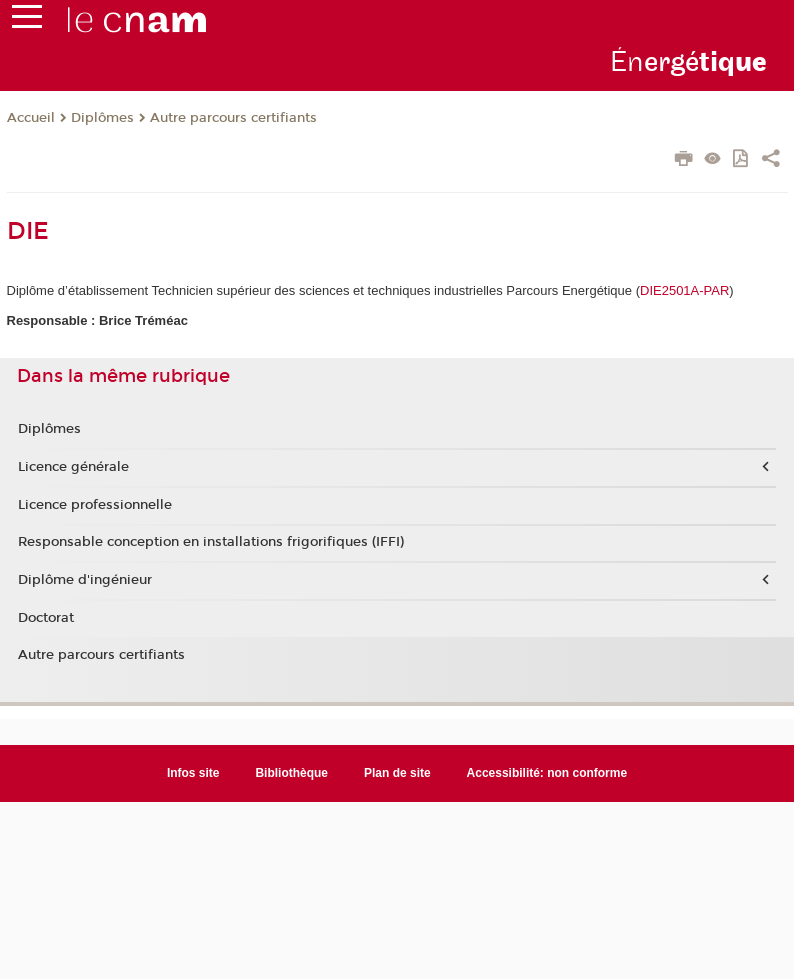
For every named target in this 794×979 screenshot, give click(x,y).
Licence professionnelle (95, 505)
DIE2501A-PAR (684, 290)
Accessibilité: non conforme (547, 773)
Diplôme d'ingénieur (85, 580)
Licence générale (73, 467)
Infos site (193, 773)
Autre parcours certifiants (233, 118)
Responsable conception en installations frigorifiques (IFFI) (211, 542)
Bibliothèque (291, 773)
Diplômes (102, 118)
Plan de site (397, 773)
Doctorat (46, 618)
